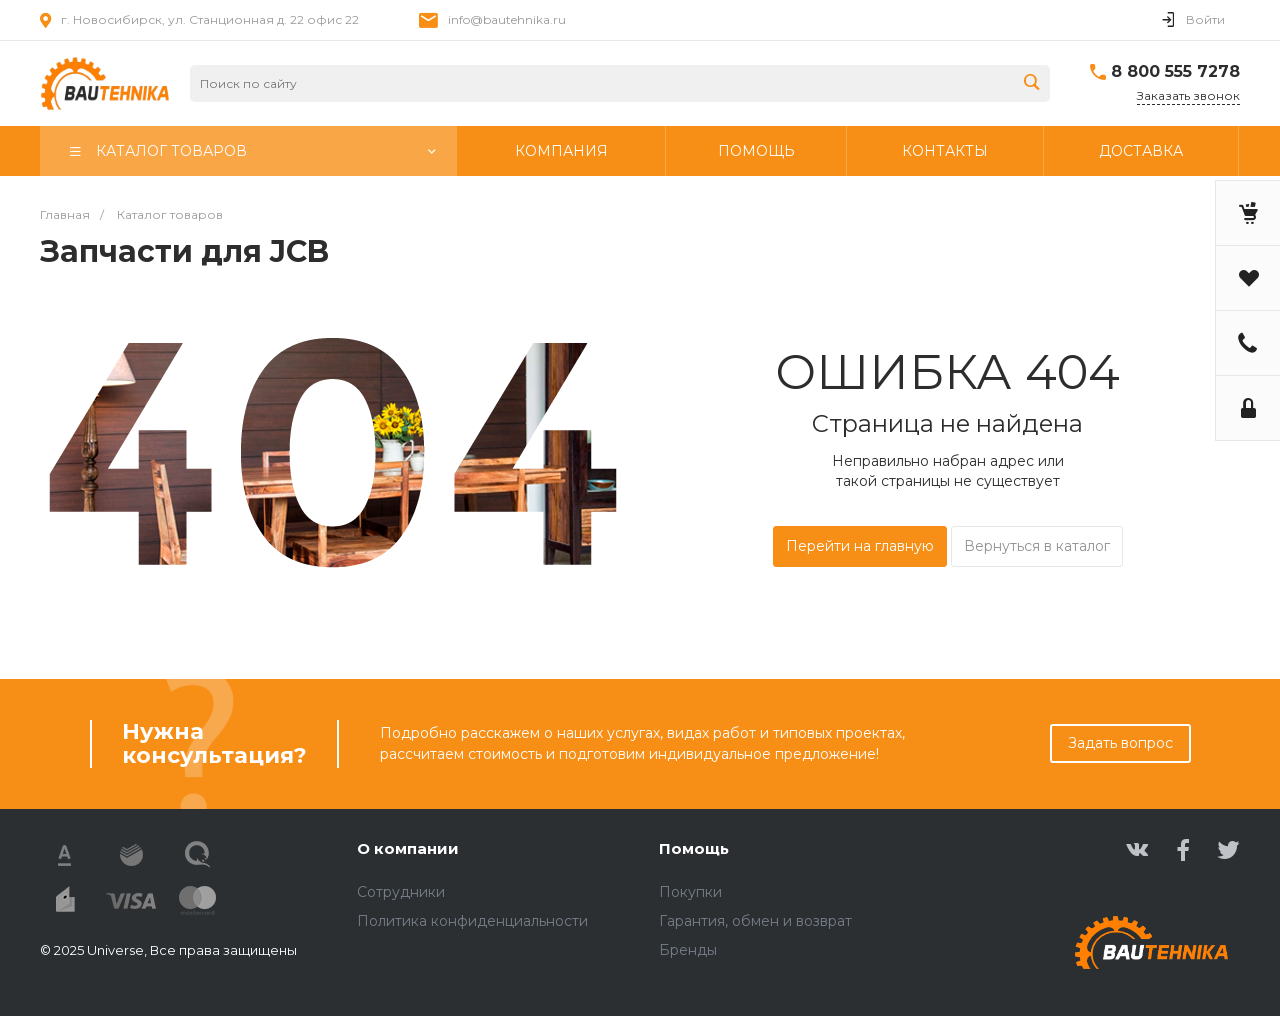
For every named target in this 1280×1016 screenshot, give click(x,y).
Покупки (690, 892)
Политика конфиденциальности (472, 921)
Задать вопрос (1120, 743)
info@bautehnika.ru (507, 19)
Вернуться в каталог (1037, 546)
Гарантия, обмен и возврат (755, 921)
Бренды (688, 950)
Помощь (694, 848)
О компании (408, 848)
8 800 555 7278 (1175, 71)
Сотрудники (401, 892)
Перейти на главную (860, 546)
